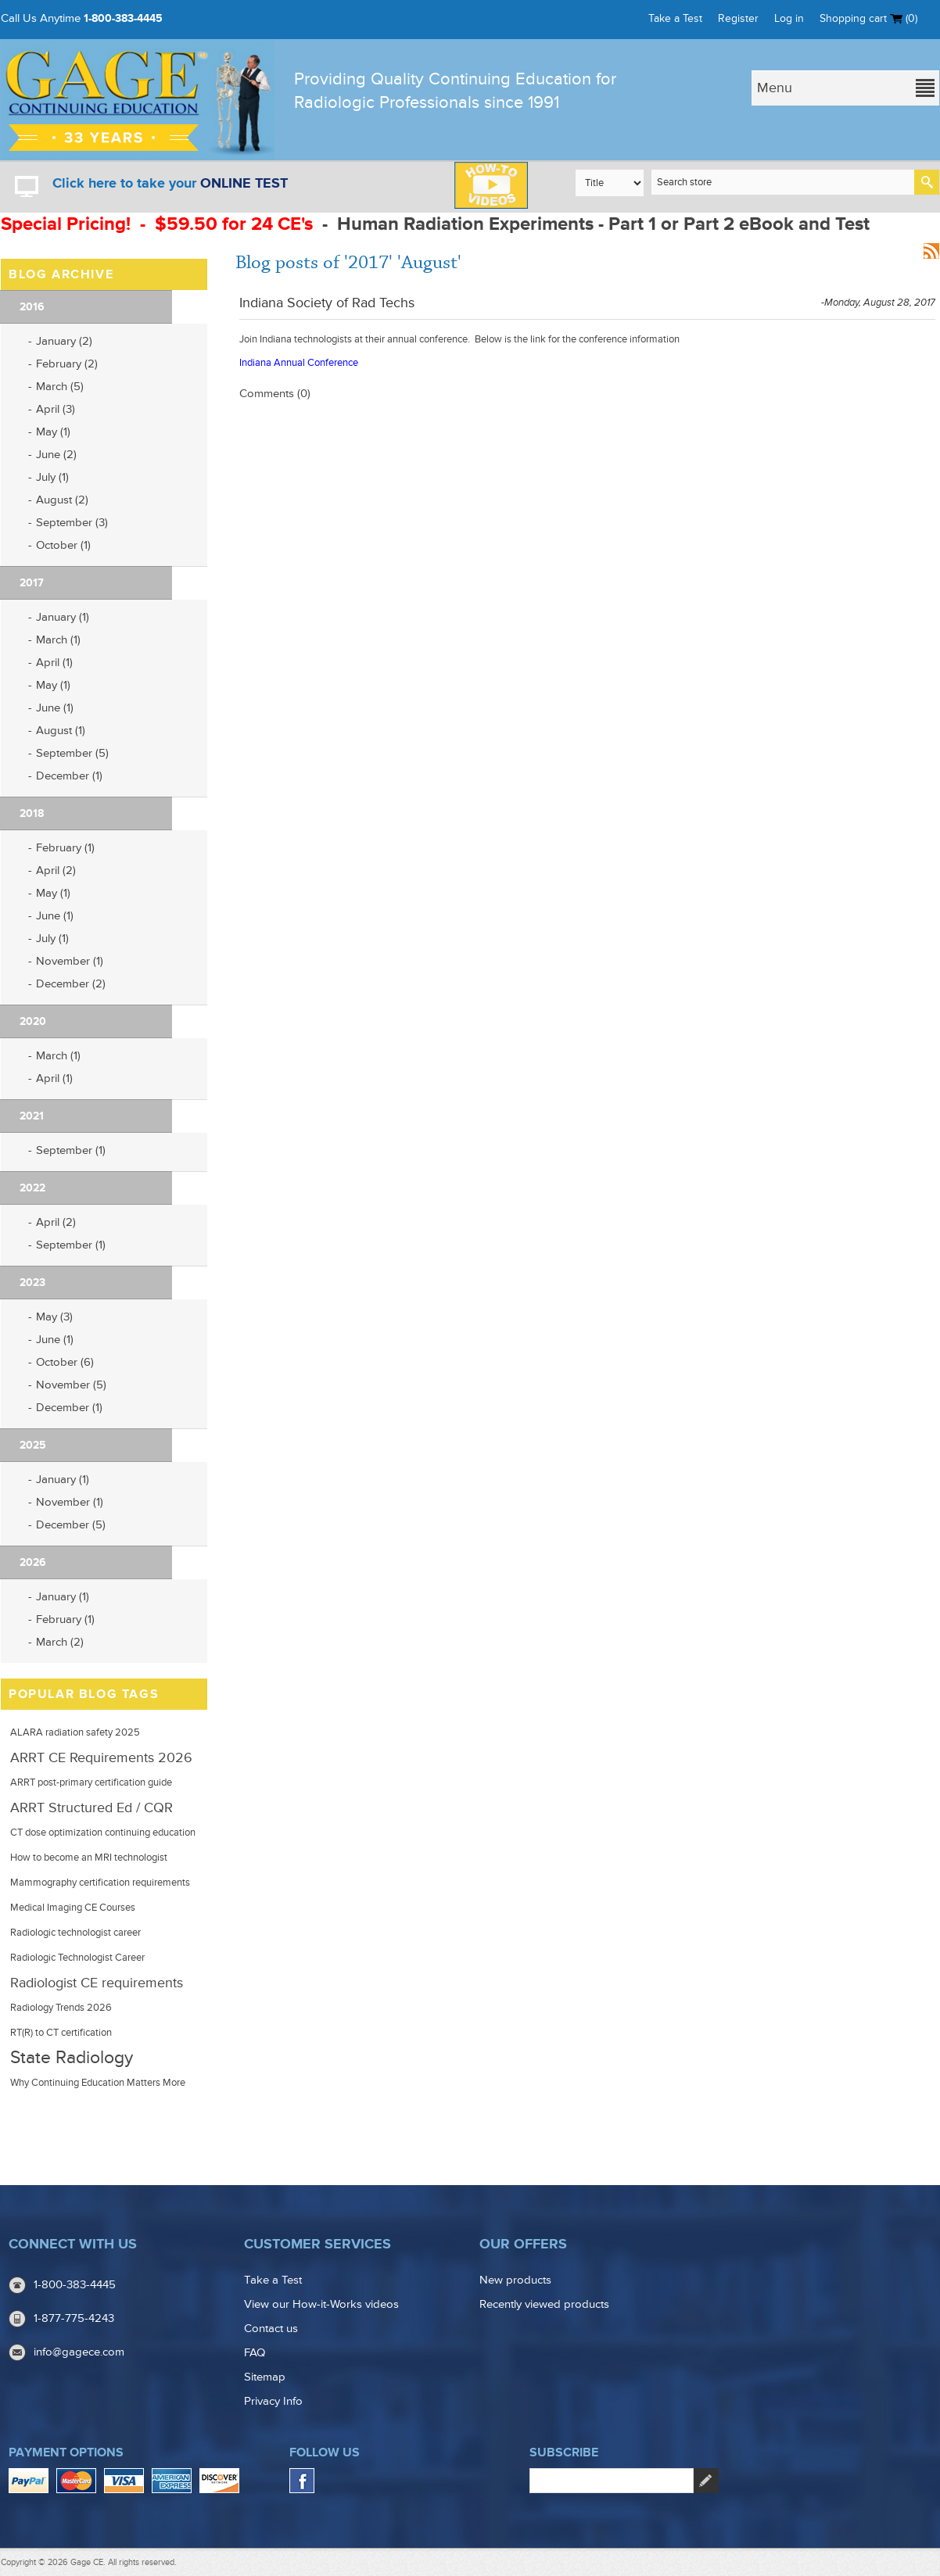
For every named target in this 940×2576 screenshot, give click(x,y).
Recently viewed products (544, 2304)
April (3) (55, 409)
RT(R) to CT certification (61, 2032)
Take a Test (675, 18)
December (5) (71, 1524)
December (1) (69, 776)
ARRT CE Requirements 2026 (101, 1757)
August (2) (62, 500)
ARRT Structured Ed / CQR (91, 1807)
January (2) (64, 341)
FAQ (254, 2352)
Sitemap (264, 2377)
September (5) (72, 753)
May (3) (54, 1316)
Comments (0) (274, 393)
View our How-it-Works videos (321, 2304)
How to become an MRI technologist (88, 1857)
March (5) (60, 386)
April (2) (56, 870)
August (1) (60, 730)
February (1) (65, 847)
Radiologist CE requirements (96, 1982)
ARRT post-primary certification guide (91, 1782)
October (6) (65, 1362)
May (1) (53, 432)
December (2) (71, 983)
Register (738, 18)
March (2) (60, 1642)
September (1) (71, 1150)
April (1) (54, 662)
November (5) (71, 1385)
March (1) (58, 639)
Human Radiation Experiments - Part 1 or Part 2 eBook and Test (603, 224)
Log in (789, 18)
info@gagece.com (79, 2352)
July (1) (52, 477)
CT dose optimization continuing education (103, 1832)
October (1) (63, 545)
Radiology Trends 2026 (61, 2007)
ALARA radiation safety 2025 (75, 1732)
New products (515, 2280)
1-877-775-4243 (74, 2318)
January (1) (62, 617)
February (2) (67, 363)
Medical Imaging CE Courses (72, 1907)
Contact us (271, 2328)
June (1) (55, 707)
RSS (931, 251)
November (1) (69, 961)
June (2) (56, 454)
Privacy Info (273, 2401)
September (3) (72, 522)
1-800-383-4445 (123, 18)
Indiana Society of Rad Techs (326, 302)
